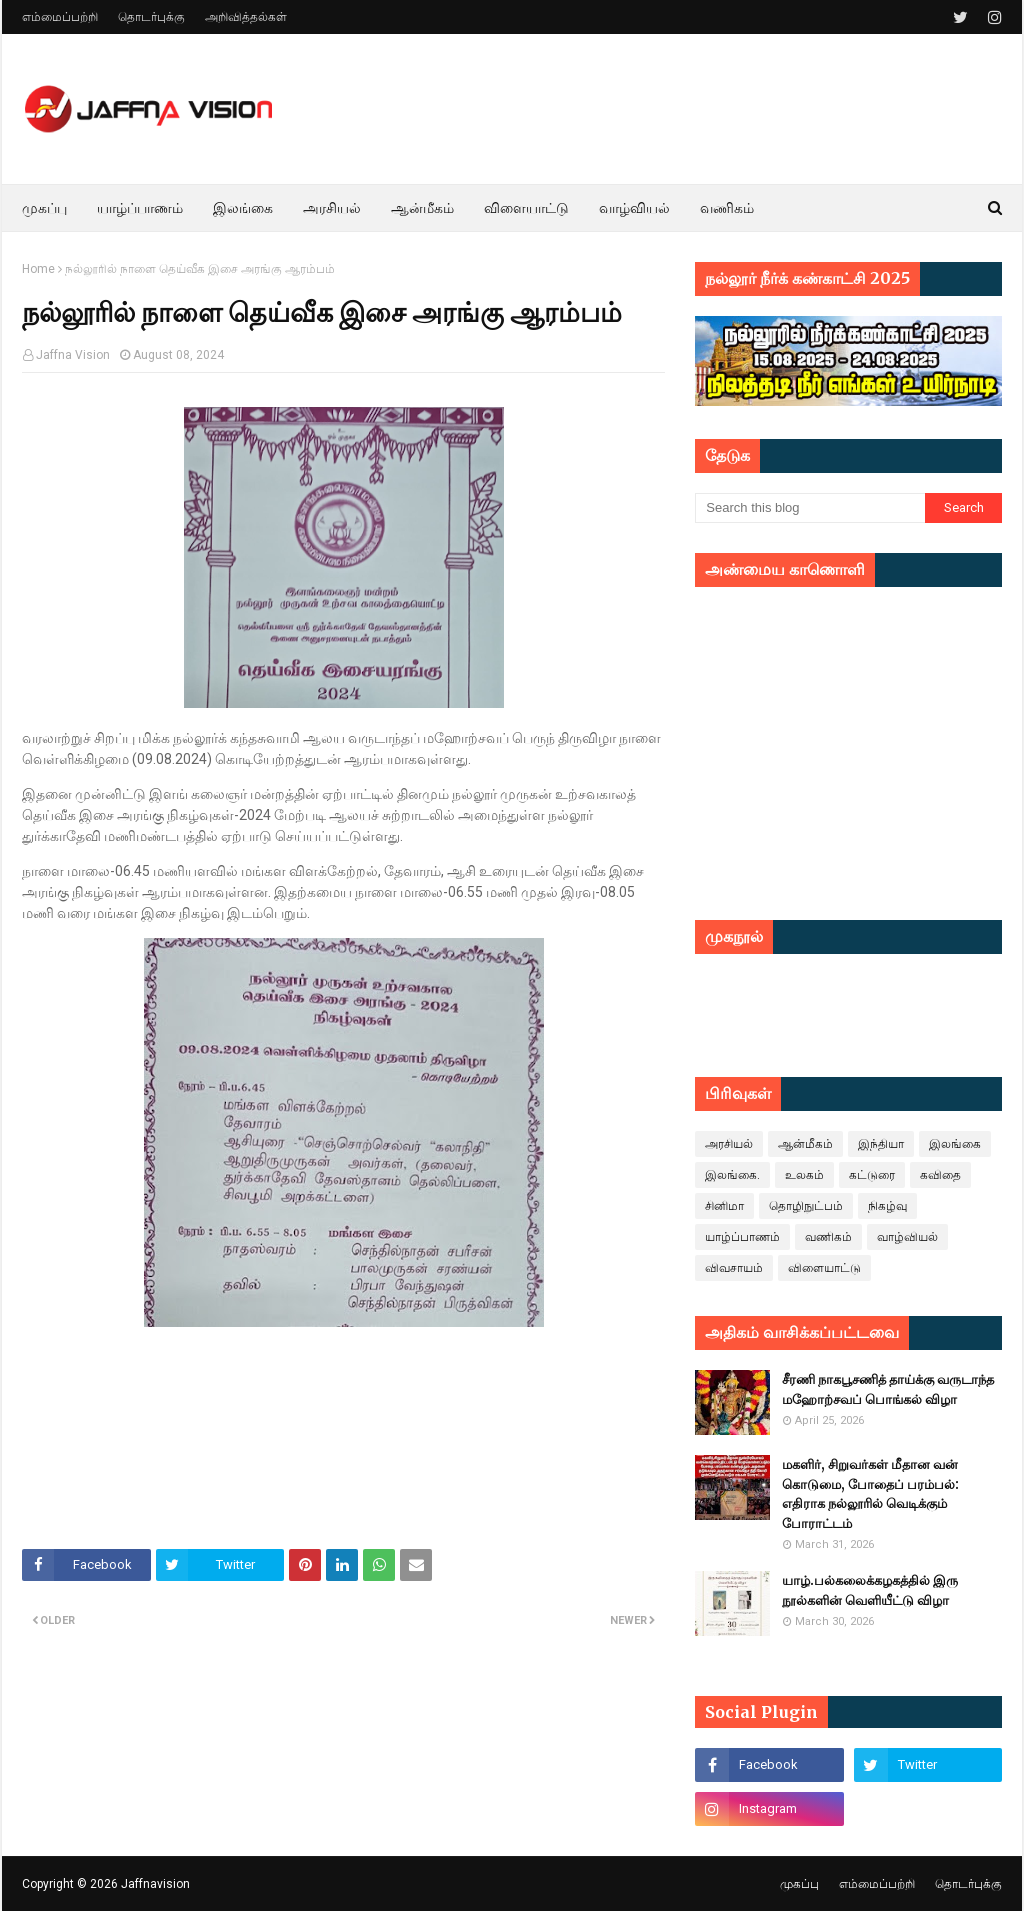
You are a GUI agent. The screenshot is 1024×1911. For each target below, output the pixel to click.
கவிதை (940, 1175)
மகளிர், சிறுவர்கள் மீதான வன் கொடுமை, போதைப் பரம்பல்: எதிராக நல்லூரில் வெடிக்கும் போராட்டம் (870, 1494)
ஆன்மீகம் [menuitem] (422, 208)
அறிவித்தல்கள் (246, 17)
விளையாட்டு (824, 1268)
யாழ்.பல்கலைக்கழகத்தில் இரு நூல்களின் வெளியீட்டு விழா (870, 1590)
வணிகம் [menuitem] (727, 208)
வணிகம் (828, 1237)
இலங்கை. (732, 1175)
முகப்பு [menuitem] (44, 208)
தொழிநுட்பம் (806, 1206)
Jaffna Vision (73, 355)
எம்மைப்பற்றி (60, 17)
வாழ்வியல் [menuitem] (634, 208)
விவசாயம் (734, 1268)
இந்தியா (881, 1144)
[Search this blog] (810, 508)
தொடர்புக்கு (151, 17)
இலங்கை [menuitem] (243, 208)
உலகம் (804, 1175)
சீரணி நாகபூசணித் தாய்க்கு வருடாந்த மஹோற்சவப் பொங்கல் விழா (888, 1389)
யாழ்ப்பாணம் (742, 1237)
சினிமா (724, 1206)
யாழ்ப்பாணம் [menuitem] (140, 208)
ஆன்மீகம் (805, 1144)
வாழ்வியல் (907, 1237)
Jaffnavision (155, 1884)
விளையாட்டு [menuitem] (526, 208)
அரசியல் (729, 1144)
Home (38, 269)
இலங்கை (955, 1144)
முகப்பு (799, 1884)
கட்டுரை (872, 1175)
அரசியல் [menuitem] (332, 208)
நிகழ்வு (887, 1206)
